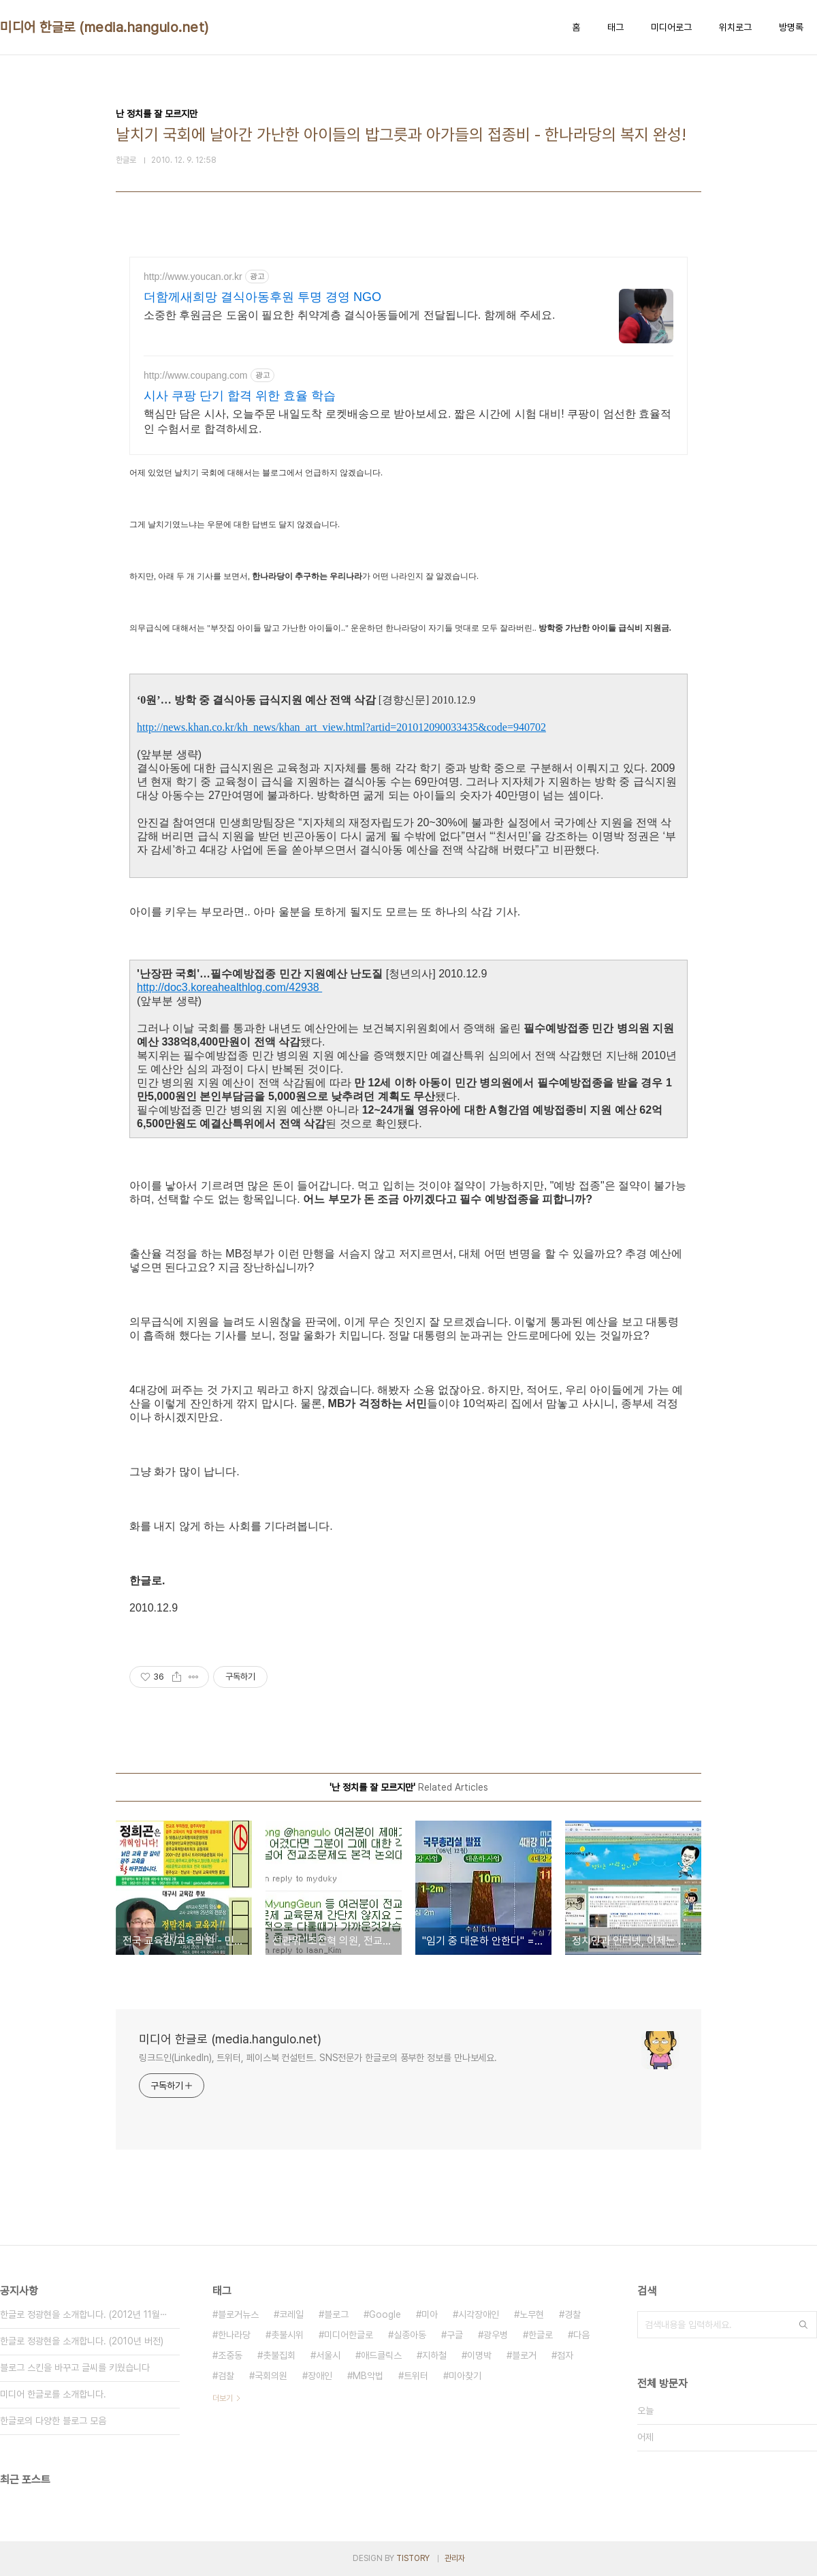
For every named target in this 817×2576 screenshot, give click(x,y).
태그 (615, 27)
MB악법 (368, 2375)
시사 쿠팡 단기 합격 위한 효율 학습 (240, 396)
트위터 (416, 2375)
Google (385, 2314)
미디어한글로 (348, 2334)
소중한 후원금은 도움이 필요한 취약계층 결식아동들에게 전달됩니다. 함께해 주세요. (349, 315)
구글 (455, 2334)
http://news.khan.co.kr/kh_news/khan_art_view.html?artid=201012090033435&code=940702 (341, 727)
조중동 (230, 2355)
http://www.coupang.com (196, 375)
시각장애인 (478, 2314)
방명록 (791, 27)
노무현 (531, 2314)
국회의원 (271, 2375)
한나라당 (234, 2334)
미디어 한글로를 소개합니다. (53, 2394)
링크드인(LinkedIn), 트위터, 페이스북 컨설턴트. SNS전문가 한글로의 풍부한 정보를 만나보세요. (318, 2057)
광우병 (495, 2334)
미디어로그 (671, 27)
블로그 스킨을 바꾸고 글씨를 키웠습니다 (75, 2367)
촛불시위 (287, 2334)
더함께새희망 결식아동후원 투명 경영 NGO (262, 297)
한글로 (540, 2334)
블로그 (336, 2314)
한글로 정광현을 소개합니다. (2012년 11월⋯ (83, 2314)
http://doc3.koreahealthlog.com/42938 (229, 987)
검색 (803, 2325)
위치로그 (735, 27)
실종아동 (410, 2334)
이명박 (479, 2355)
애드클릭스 (381, 2355)
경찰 (572, 2314)
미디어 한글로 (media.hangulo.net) (104, 27)
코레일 (291, 2314)
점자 (565, 2355)
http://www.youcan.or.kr (193, 276)
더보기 (222, 2398)
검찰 (226, 2375)
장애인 (320, 2375)
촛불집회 (279, 2355)
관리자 (455, 2558)
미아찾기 (465, 2375)
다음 (581, 2334)
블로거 (524, 2355)
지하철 (434, 2355)
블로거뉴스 (238, 2314)
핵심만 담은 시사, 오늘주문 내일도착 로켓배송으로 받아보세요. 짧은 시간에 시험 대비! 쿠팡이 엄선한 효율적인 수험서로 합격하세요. (407, 421)
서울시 (328, 2355)
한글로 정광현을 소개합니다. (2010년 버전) (81, 2341)
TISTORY (413, 2558)
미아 (429, 2314)
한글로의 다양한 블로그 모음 (53, 2420)
